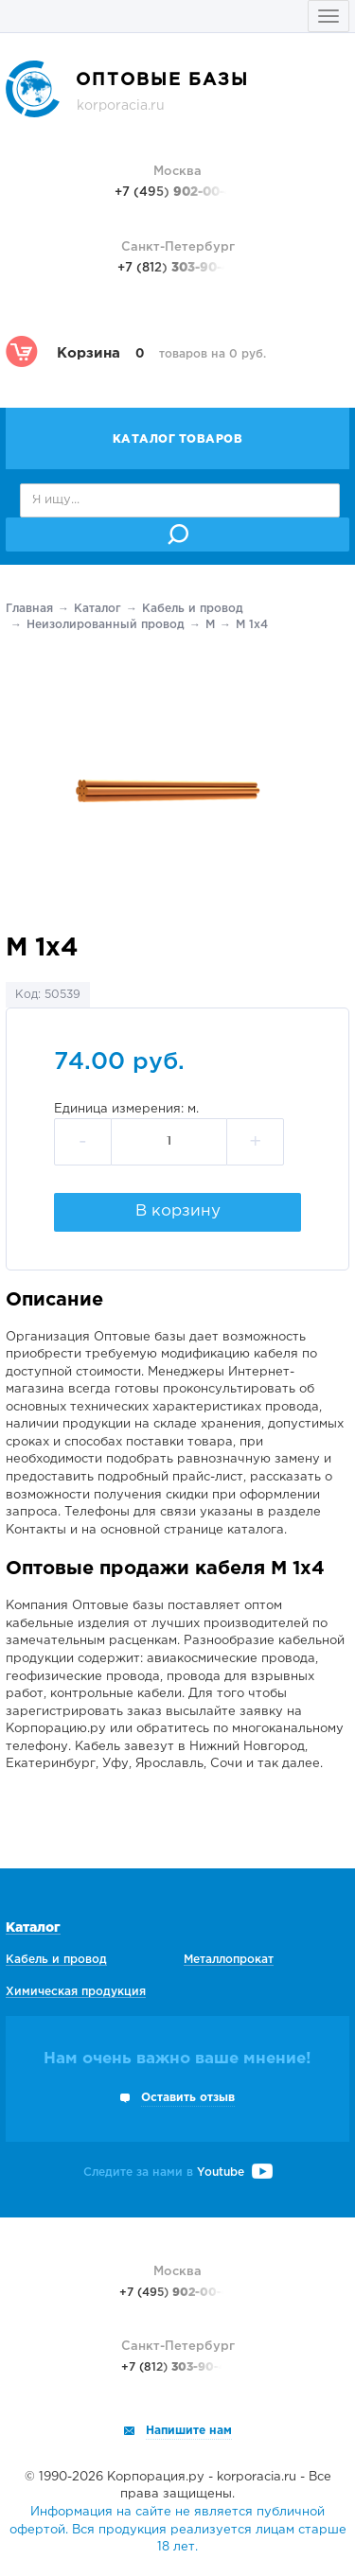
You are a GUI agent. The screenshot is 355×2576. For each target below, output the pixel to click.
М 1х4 (252, 625)
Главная (29, 609)
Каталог (97, 609)
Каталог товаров (178, 439)
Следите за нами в (178, 2172)
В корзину (178, 1211)
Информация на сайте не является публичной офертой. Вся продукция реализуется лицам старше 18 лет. (177, 2529)
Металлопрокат (229, 1959)
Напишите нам (189, 2431)
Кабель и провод (192, 609)
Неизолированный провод (106, 625)
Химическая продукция (76, 1992)
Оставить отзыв (188, 2098)
